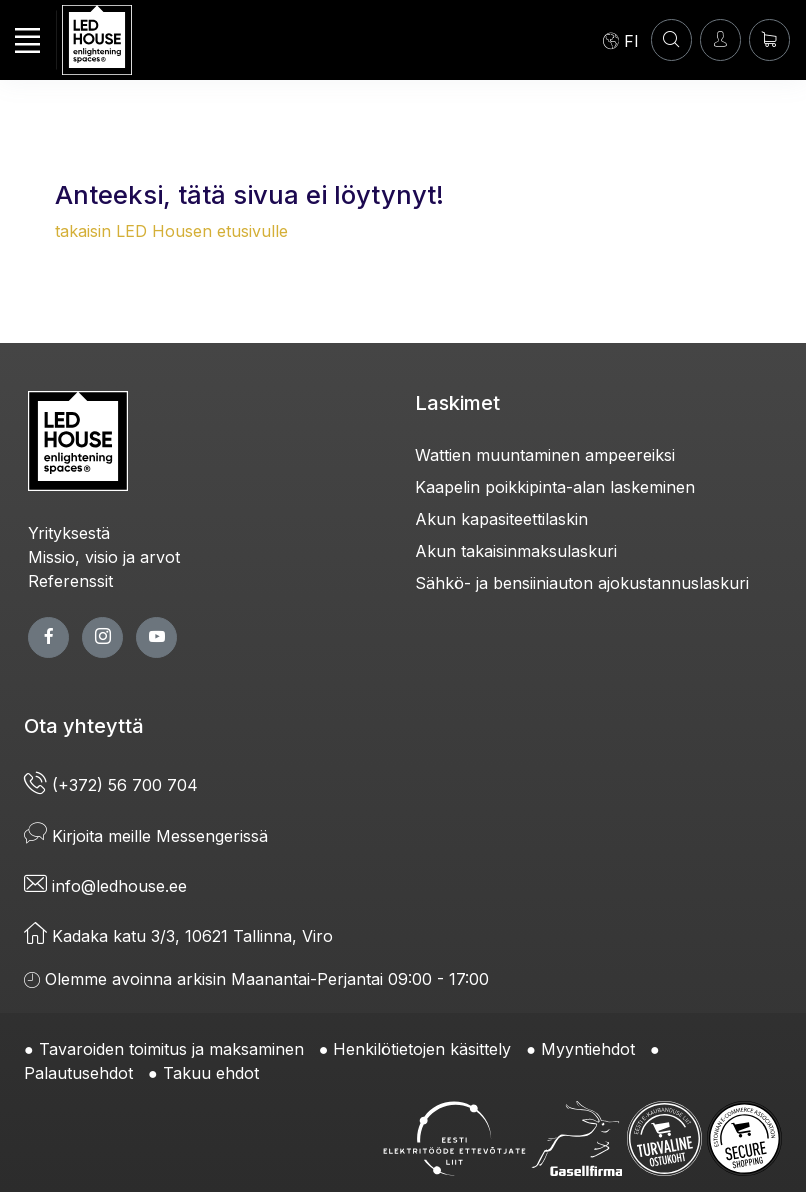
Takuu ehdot (211, 1073)
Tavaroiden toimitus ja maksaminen (171, 1049)
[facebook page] (48, 637)
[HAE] (671, 39)
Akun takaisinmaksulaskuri (516, 551)
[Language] (621, 40)
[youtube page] (156, 637)
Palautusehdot (78, 1073)
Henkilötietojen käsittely (422, 1049)
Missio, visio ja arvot (104, 557)
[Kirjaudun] (720, 39)
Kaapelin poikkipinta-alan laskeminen (555, 487)
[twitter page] (102, 637)
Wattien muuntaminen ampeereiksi (545, 455)
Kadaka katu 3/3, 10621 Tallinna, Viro (178, 936)
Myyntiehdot (588, 1049)
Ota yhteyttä (84, 726)
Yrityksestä (69, 533)
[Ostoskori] (769, 39)
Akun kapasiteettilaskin (501, 519)
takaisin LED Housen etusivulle (171, 231)
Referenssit (70, 581)
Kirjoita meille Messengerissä (146, 836)
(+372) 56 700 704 (111, 785)
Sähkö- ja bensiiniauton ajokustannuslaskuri (582, 583)
